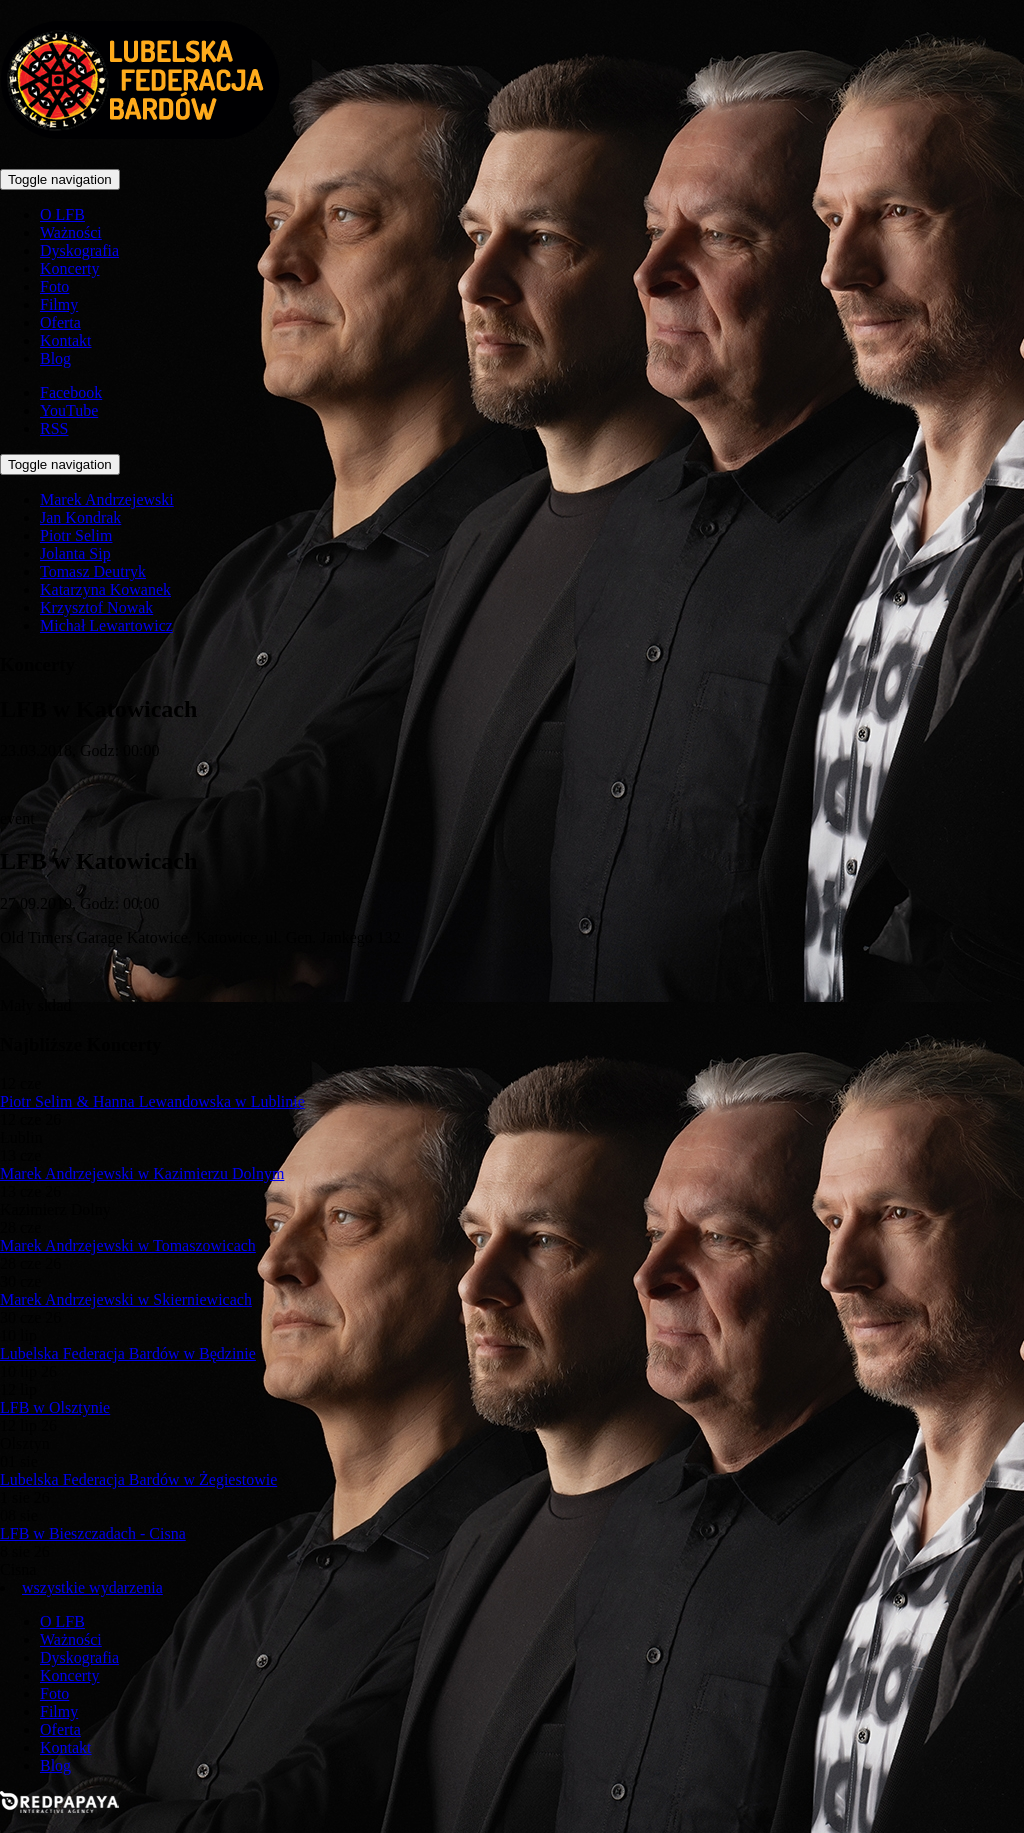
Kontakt (66, 340)
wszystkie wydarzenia (92, 1587)
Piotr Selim (76, 535)
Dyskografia (79, 250)
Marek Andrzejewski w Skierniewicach (126, 1299)
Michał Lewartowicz (106, 625)
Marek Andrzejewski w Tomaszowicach (128, 1245)
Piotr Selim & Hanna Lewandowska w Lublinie (152, 1101)
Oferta (60, 322)
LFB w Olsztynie (55, 1407)
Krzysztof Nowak (96, 607)
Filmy (59, 304)
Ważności (71, 232)
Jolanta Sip (75, 553)
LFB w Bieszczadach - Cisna (93, 1533)
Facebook (71, 392)
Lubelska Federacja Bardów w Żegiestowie (138, 1479)
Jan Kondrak (80, 517)
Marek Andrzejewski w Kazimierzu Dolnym (142, 1173)
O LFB (62, 214)
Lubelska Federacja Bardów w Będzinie (128, 1353)
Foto (54, 286)
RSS (54, 428)
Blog (55, 358)
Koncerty (70, 268)
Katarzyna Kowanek (105, 589)
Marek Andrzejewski (107, 499)
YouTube (69, 410)
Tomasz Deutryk (93, 571)
